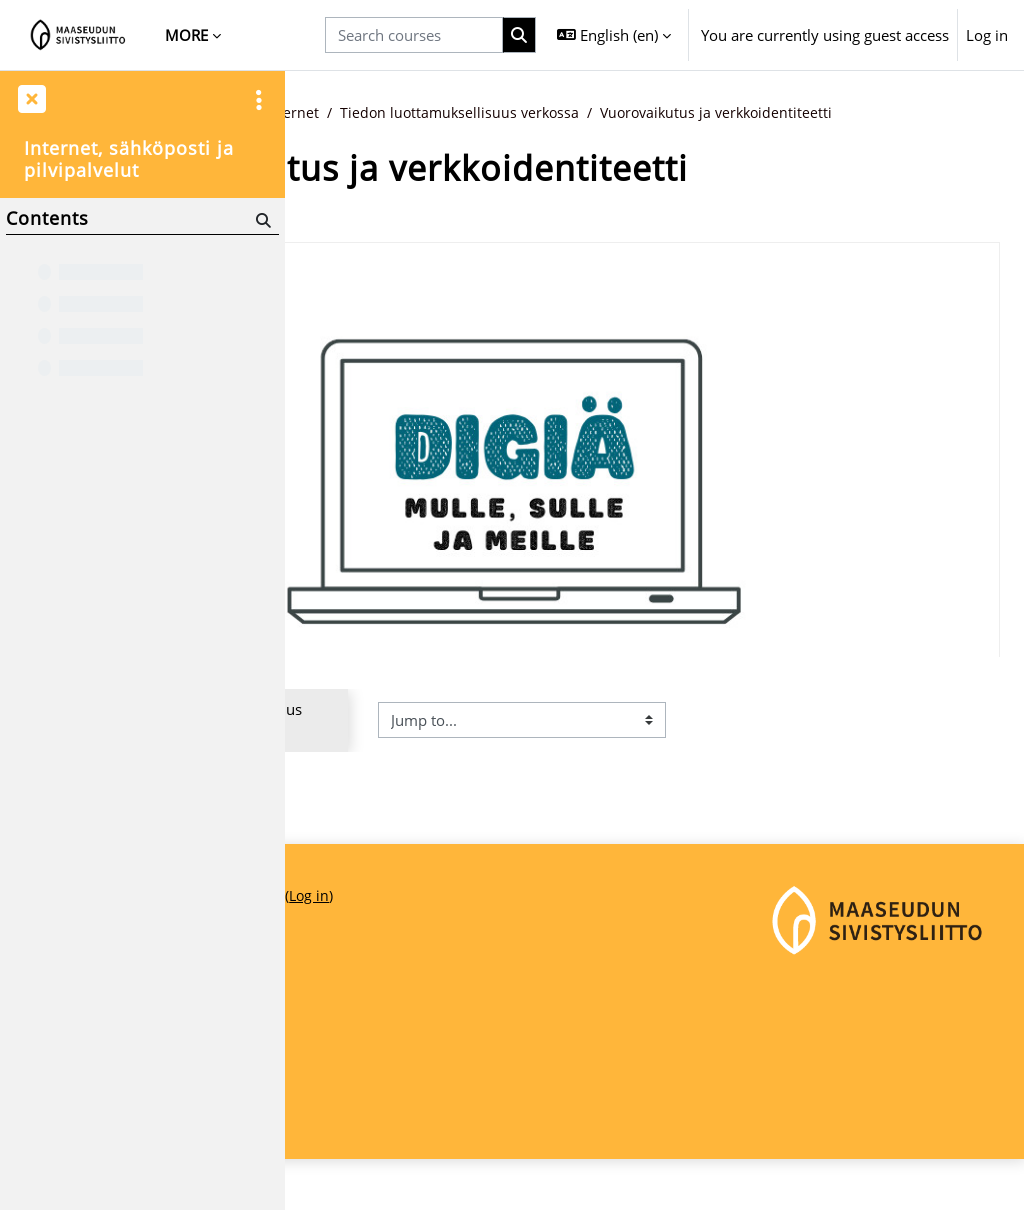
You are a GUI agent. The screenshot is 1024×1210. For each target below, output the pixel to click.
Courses (400, 113)
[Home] (78, 35)
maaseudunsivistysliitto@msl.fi (406, 1136)
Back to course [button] (379, 238)
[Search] (261, 220)
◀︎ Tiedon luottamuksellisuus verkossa (426, 754)
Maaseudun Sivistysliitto (383, 1069)
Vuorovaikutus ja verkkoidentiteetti (451, 135)
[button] (614, 35)
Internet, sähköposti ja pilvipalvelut (129, 160)
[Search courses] (414, 35)
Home (330, 113)
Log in (987, 35)
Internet (566, 113)
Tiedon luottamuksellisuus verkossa (738, 113)
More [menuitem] (186, 35)
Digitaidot (483, 113)
